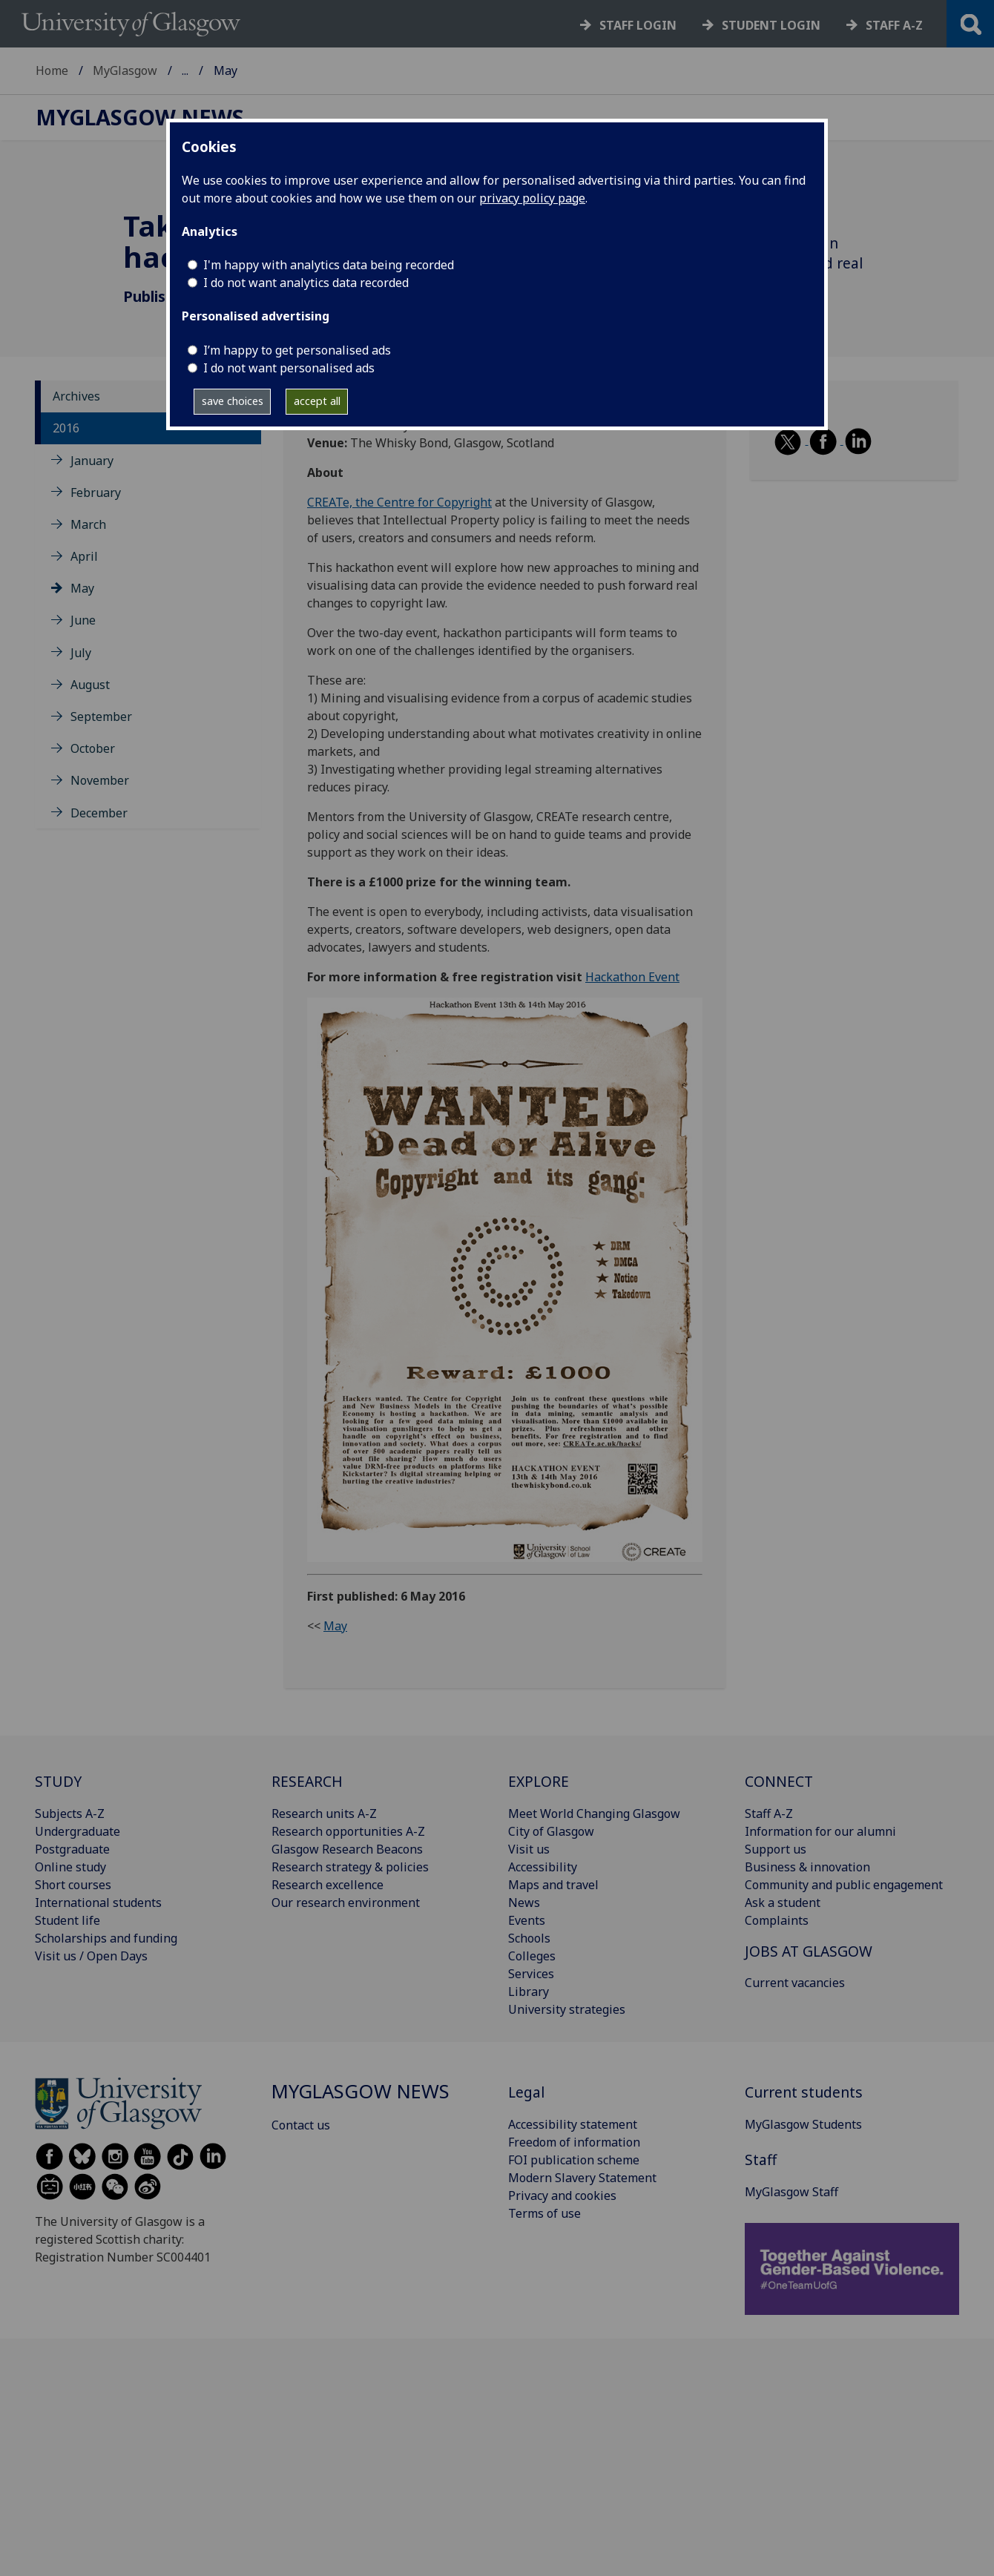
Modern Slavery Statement (582, 2178)
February (95, 492)
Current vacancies (795, 1982)
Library (528, 1991)
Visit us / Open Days (91, 1956)
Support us (775, 1849)
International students (98, 1902)
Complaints (777, 1920)
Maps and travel (553, 1885)
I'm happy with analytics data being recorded (328, 265)
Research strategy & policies (350, 1867)
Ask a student (782, 1902)
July (80, 653)
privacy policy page (532, 198)
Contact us (300, 2125)
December (99, 813)
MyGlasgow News (231, 70)
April (84, 556)
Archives (76, 396)
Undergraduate (77, 1831)
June (83, 620)
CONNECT (779, 1781)
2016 (66, 428)
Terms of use (544, 2213)
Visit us (529, 1849)
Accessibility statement (572, 2124)
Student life (67, 1920)
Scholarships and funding (106, 1938)
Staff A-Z (769, 1813)
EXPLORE (538, 1781)
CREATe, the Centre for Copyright (399, 502)
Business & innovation (807, 1867)
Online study (70, 1867)
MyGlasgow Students (803, 2124)
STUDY (58, 1781)
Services (531, 1974)
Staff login (638, 25)
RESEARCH (307, 1781)
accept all (317, 401)
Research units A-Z (324, 1813)
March (88, 524)
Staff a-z (894, 25)
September (101, 716)
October (92, 748)
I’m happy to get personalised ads (297, 350)
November (99, 780)
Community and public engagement (844, 1885)
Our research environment (345, 1902)
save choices (232, 401)
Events (526, 1920)
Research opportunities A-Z (348, 1831)
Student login (771, 25)
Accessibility (542, 1867)
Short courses (73, 1885)
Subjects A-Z (70, 1813)
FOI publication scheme (573, 2160)
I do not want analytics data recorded (306, 282)
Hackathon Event (632, 977)
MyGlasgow (125, 70)
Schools (529, 1938)
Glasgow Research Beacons (347, 1849)
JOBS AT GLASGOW (808, 1951)
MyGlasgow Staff (791, 2192)
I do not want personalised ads (289, 368)
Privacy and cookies (562, 2195)
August (90, 684)
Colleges (532, 1956)
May (82, 588)
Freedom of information (574, 2142)
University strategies (566, 2009)
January (91, 460)
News (524, 1902)
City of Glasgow (551, 1831)
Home (52, 70)
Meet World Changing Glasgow (594, 1813)
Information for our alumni (820, 1831)
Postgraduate (72, 1849)
